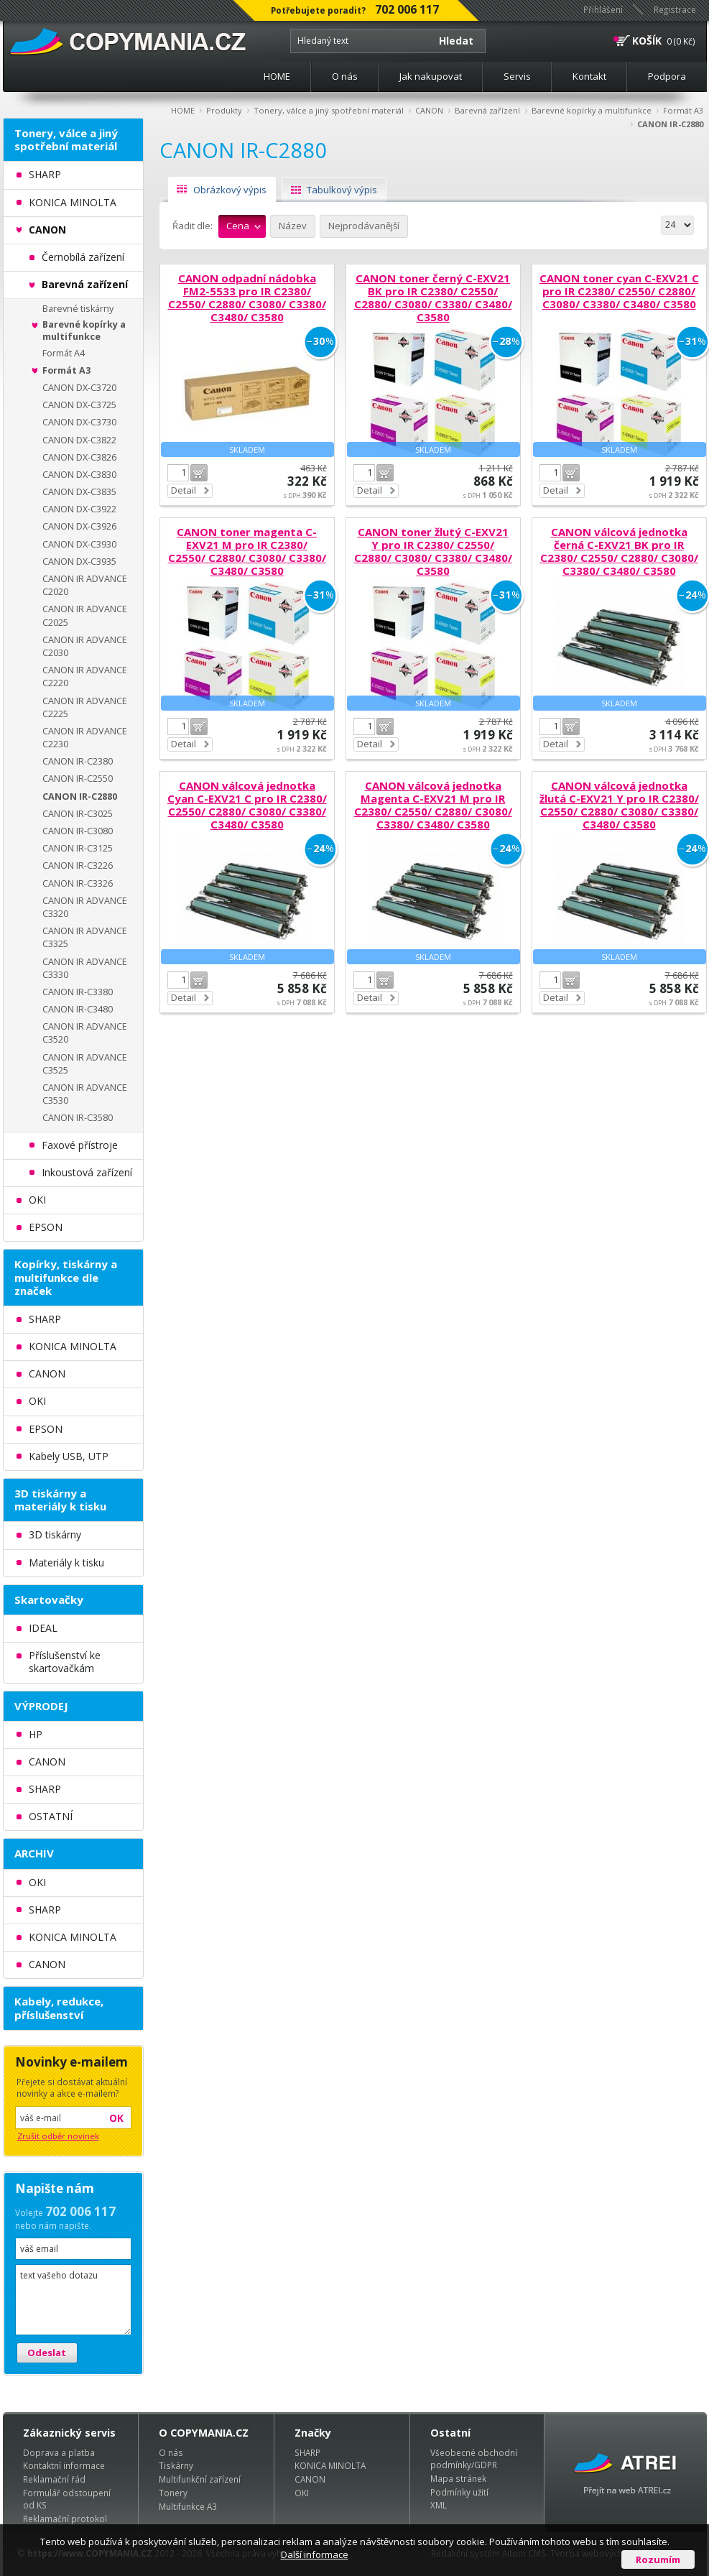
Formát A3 (683, 110)
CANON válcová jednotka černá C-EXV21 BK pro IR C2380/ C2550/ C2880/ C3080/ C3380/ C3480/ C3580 (619, 551)
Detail (183, 490)
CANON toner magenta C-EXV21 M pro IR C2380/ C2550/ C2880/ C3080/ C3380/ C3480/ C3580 (247, 551)
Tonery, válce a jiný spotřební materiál (329, 110)
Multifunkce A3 (188, 2506)
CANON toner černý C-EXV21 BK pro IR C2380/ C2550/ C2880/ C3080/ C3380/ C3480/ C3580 (433, 297)
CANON (429, 110)
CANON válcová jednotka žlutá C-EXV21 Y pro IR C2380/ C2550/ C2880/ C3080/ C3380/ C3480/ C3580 (619, 804)
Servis (517, 76)
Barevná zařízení (487, 110)
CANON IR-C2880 (670, 124)
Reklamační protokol (65, 2518)
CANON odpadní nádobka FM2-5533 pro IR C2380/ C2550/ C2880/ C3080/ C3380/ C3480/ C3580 (247, 297)
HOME (277, 76)
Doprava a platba (59, 2452)
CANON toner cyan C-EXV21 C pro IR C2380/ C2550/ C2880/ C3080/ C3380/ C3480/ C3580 (619, 291)
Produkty (224, 110)
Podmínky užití (459, 2492)
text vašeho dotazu (73, 2299)
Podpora (667, 76)
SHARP (307, 2452)
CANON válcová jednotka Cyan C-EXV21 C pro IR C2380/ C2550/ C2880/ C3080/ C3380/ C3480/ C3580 (247, 804)
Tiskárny (176, 2465)
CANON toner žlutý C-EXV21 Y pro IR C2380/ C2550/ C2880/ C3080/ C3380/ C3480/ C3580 (433, 551)
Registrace (675, 9)
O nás (345, 76)
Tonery (173, 2492)
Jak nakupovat (430, 76)
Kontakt (589, 76)
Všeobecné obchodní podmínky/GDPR (473, 2459)
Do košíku (199, 472)
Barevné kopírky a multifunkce (592, 110)
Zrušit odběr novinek (58, 2135)
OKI (302, 2492)
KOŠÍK (647, 40)
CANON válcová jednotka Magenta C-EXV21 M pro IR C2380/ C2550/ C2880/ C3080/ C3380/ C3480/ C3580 (433, 804)
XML (438, 2505)
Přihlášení (603, 9)
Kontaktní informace (64, 2465)
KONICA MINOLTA (330, 2465)
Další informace (314, 2554)
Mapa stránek (458, 2478)
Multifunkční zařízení (200, 2479)
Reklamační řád (54, 2479)
